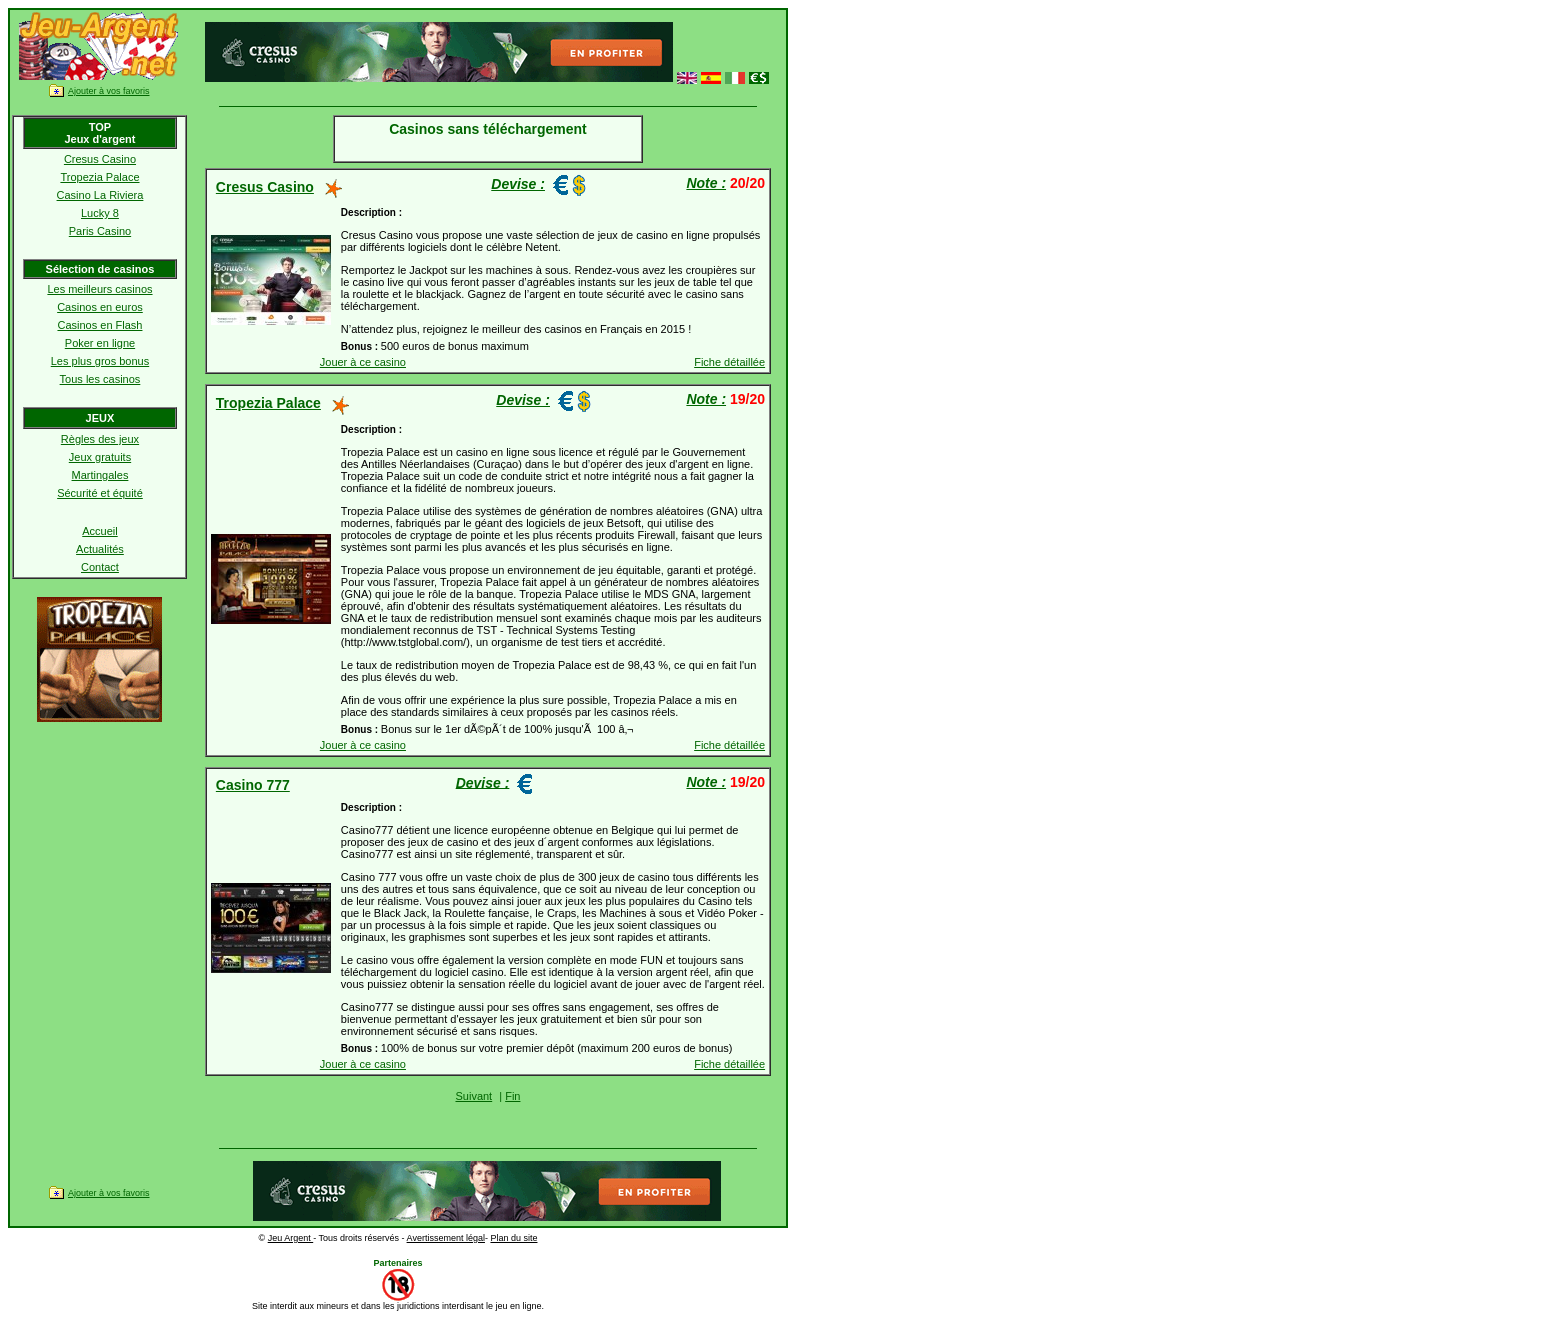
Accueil (99, 531)
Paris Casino (100, 231)
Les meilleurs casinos (99, 289)
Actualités (100, 549)
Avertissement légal (446, 1238)
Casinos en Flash (99, 325)
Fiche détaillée (729, 362)
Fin (512, 1096)
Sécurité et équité (100, 493)
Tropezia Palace (99, 177)
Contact (100, 567)
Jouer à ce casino (363, 362)
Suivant (473, 1096)
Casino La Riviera (100, 195)
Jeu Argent (291, 1238)
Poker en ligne (100, 343)
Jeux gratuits (100, 457)
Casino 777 (253, 785)
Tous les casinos (100, 379)
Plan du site (513, 1238)
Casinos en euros (100, 307)
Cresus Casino (100, 159)
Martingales (100, 475)
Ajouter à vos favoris (109, 91)
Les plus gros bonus (100, 361)
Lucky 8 (100, 213)
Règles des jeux (100, 439)
